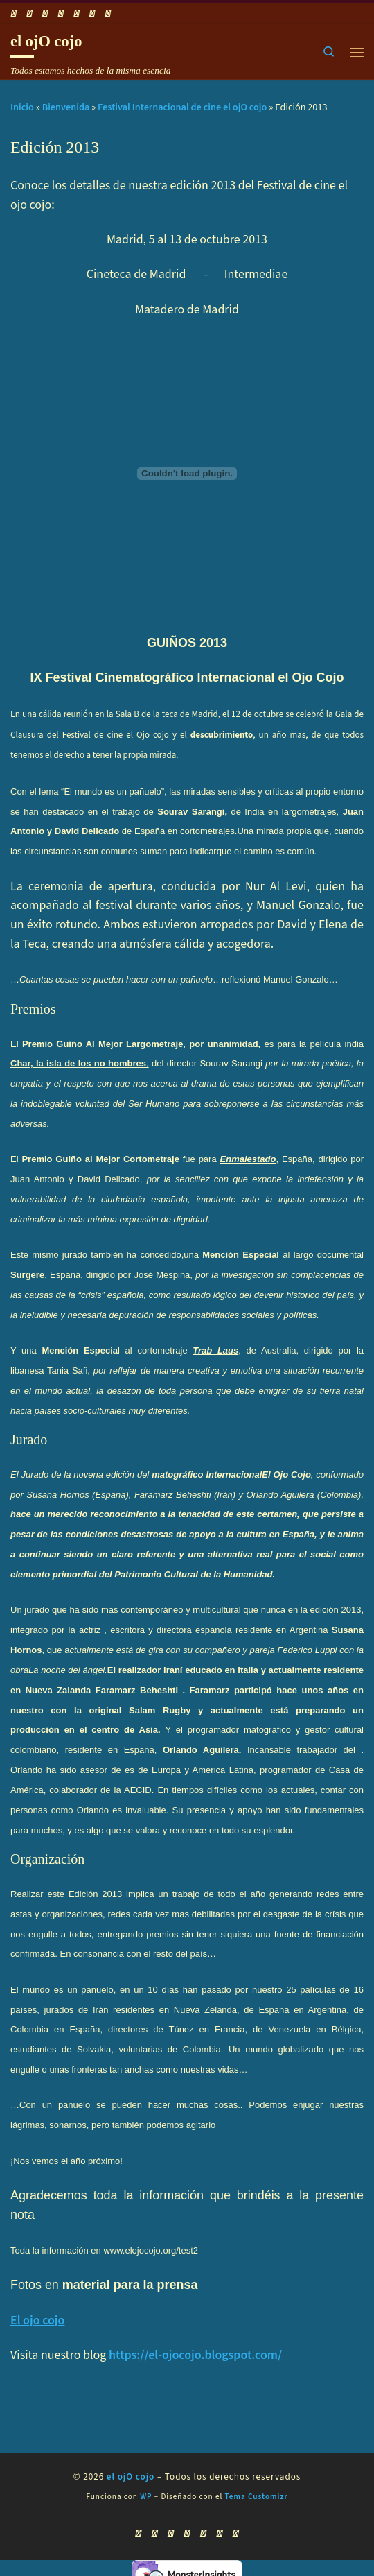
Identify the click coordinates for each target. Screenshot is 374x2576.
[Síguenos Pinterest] (108, 13)
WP (146, 2496)
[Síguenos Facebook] (29, 13)
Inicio (22, 107)
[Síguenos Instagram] (76, 13)
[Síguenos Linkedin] (92, 13)
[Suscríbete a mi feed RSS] (13, 13)
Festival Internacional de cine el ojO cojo (182, 107)
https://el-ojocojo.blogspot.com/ (195, 2355)
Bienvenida (66, 107)
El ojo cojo (37, 2320)
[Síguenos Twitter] (60, 13)
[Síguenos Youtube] (45, 13)
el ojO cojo (131, 2477)
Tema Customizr (256, 2496)
